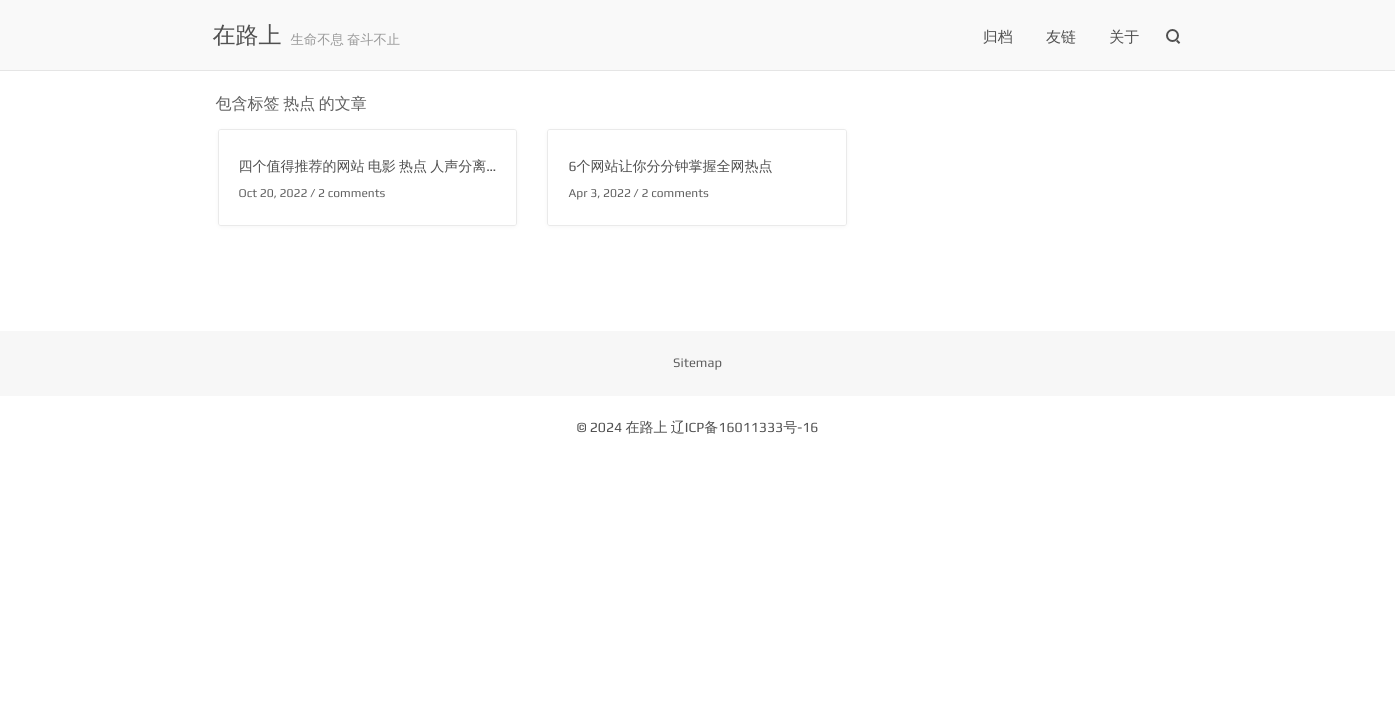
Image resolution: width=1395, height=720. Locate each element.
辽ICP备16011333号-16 (745, 428)
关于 (1124, 37)
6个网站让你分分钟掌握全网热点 (670, 167)
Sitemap (697, 362)
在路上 (247, 36)
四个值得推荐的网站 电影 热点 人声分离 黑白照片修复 (406, 167)
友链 (1061, 37)
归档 (998, 37)
